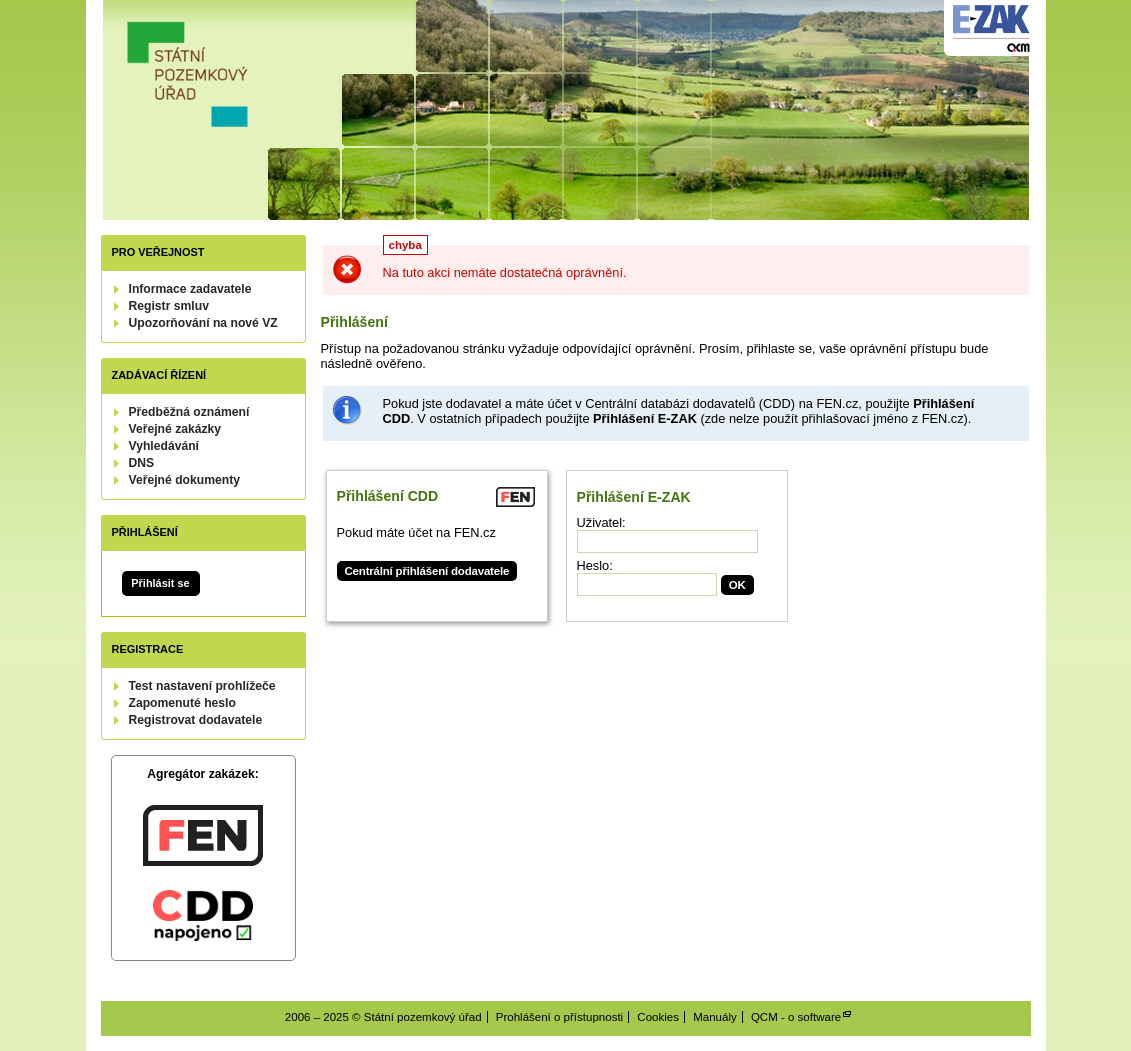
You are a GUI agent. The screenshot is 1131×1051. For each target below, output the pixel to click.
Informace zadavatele (190, 289)
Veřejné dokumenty (184, 480)
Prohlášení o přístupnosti (559, 1017)
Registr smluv (169, 306)
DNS (142, 463)
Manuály (715, 1017)
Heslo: (595, 565)
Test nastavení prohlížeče (202, 686)
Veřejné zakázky (175, 429)
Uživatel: (601, 522)
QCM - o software (796, 1017)
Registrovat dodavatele (196, 720)
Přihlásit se (160, 583)
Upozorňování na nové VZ (203, 323)
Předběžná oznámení (189, 412)
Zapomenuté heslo (182, 703)
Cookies (658, 1017)
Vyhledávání (164, 446)
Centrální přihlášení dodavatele (427, 571)
